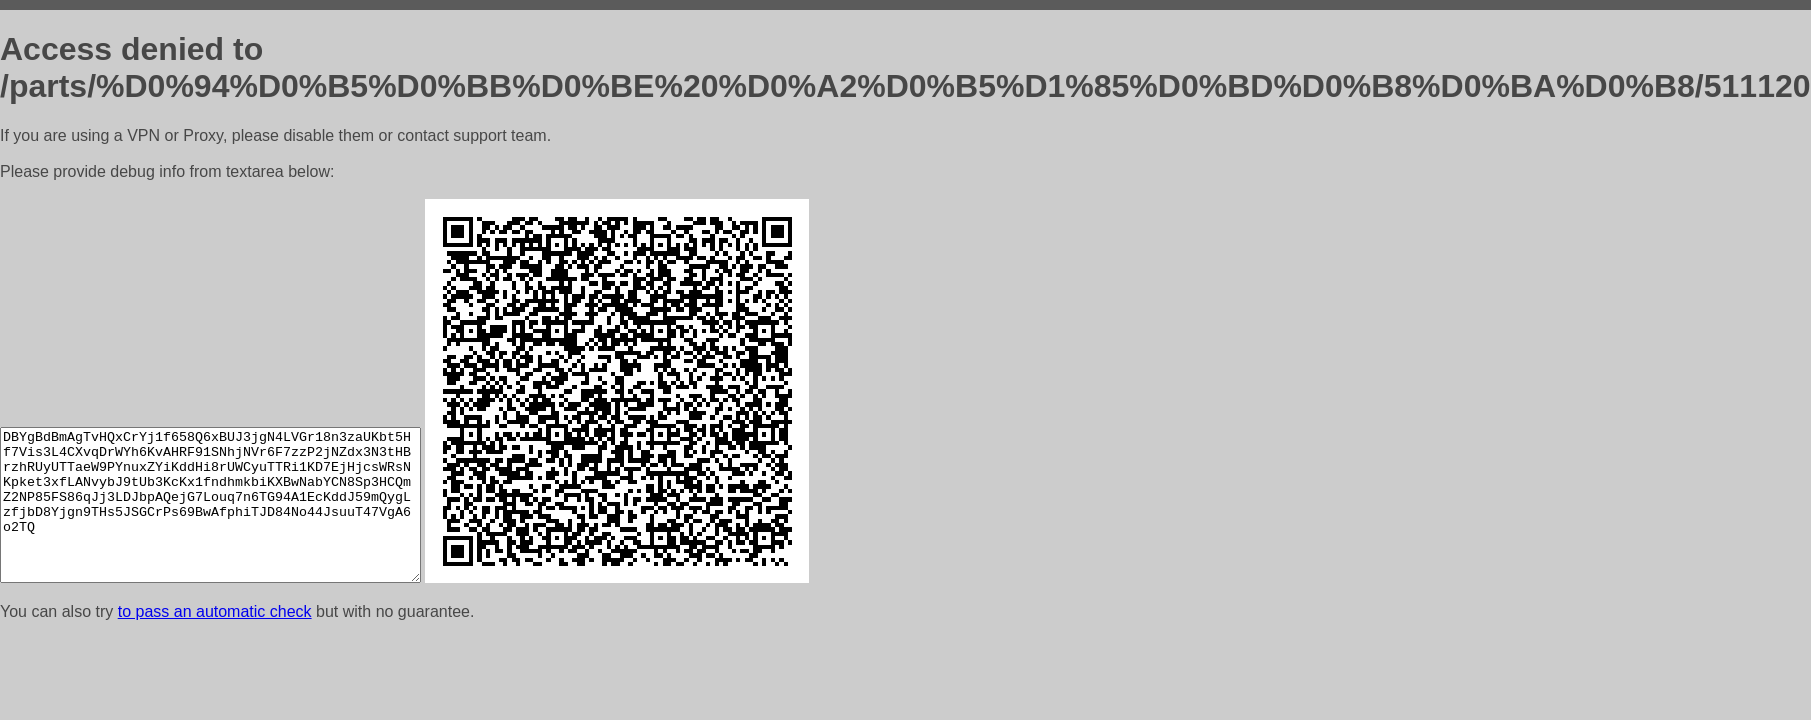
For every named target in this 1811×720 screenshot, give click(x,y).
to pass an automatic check (215, 611)
